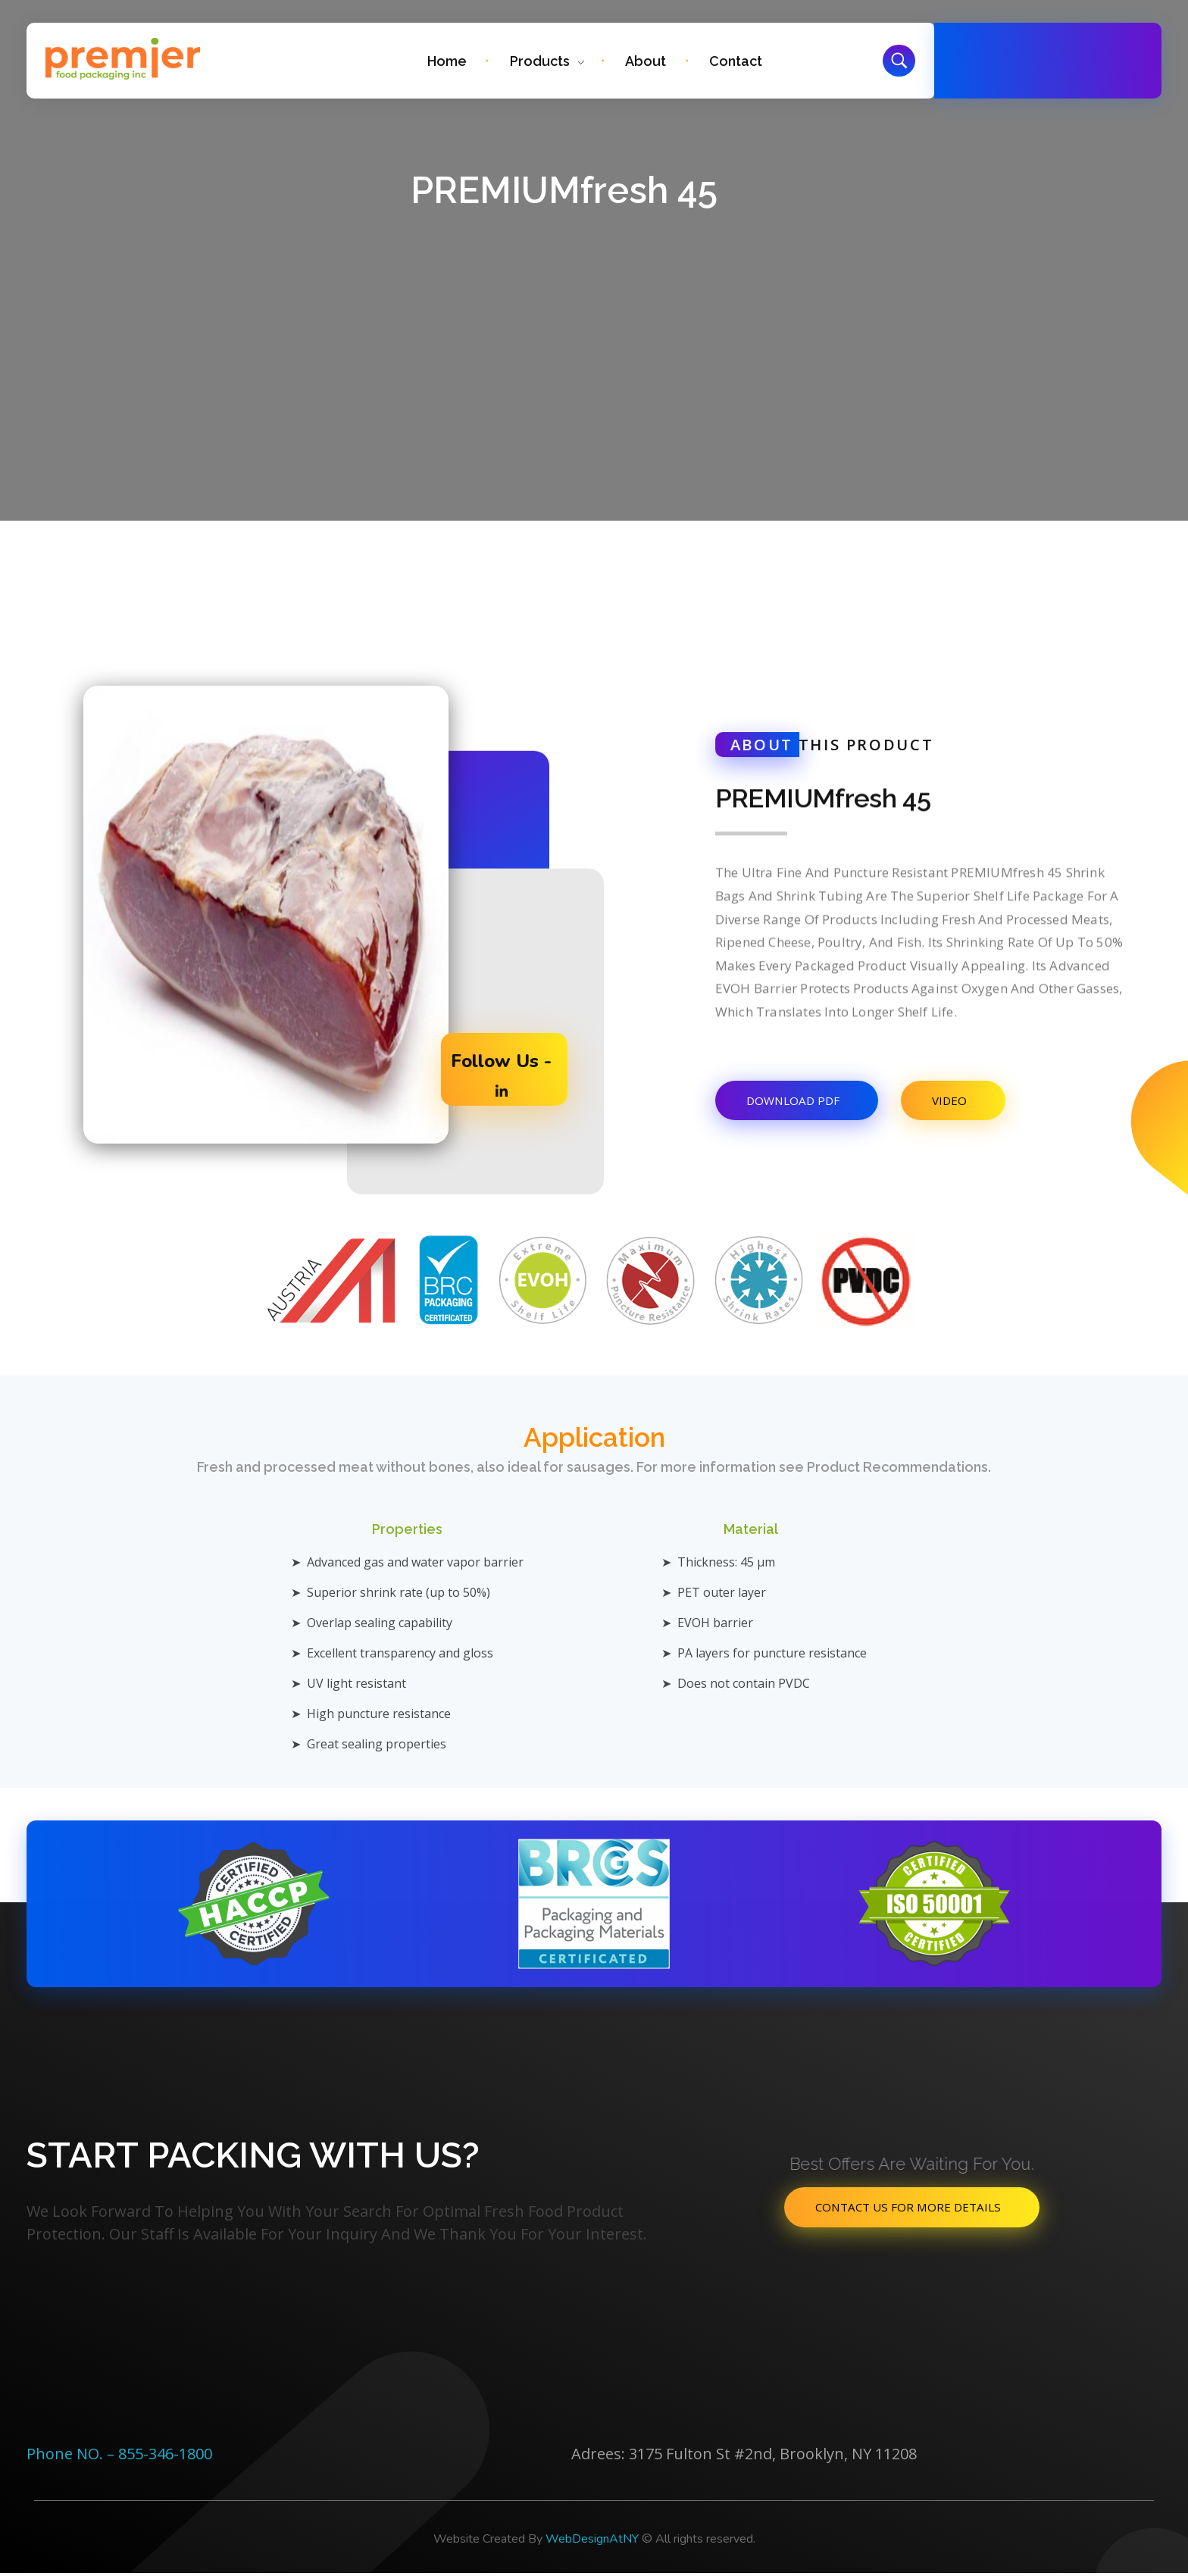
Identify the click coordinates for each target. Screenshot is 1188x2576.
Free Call (1039, 51)
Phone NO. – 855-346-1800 (119, 2456)
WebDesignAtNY (592, 2542)
